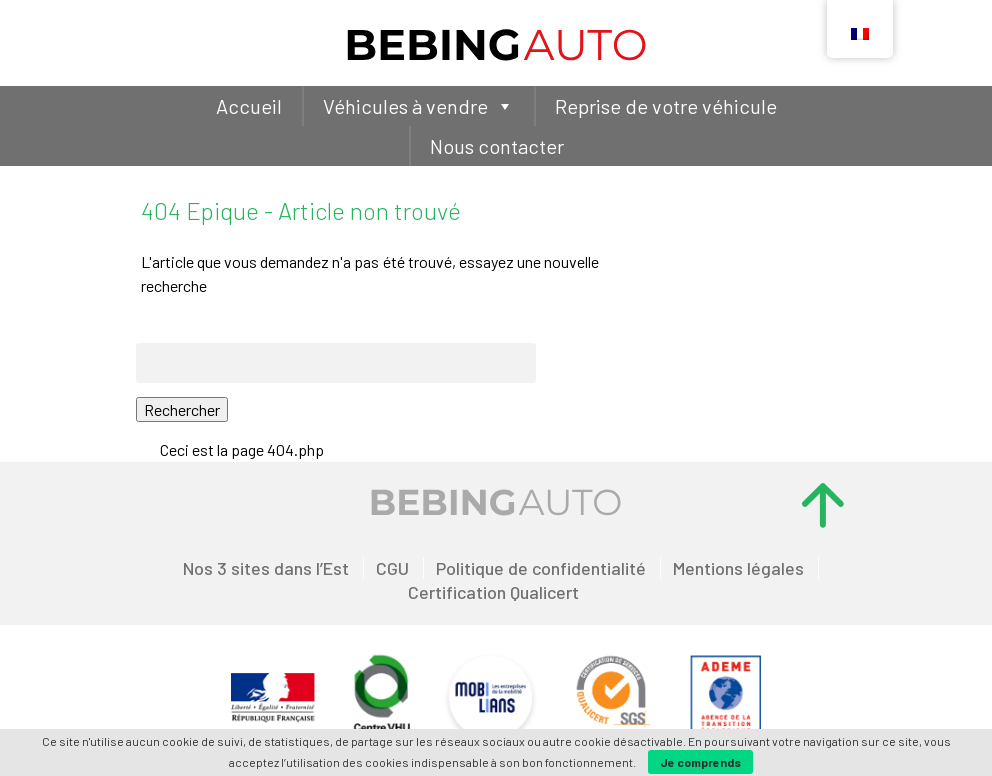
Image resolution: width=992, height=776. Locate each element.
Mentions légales (738, 568)
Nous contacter (497, 146)
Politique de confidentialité (541, 568)
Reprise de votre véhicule (666, 106)
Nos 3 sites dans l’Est (266, 568)
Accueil (249, 106)
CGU (392, 568)
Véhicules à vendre (418, 106)
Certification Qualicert (493, 592)
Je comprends (700, 762)
